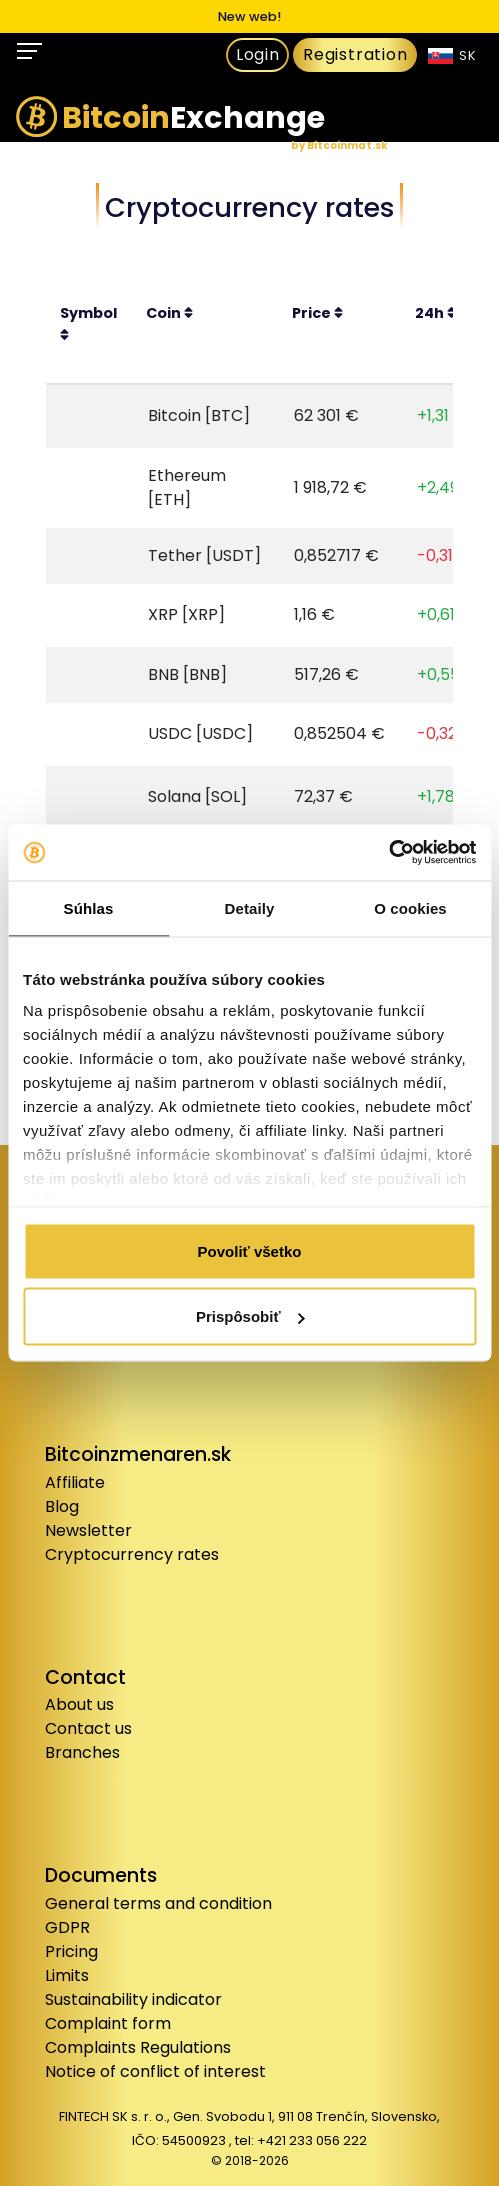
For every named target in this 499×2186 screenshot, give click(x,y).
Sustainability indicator (133, 1999)
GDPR (67, 1927)
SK (452, 56)
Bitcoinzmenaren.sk (138, 1454)
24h (435, 313)
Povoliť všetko (250, 1250)
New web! (249, 16)
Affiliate (75, 1482)
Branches (82, 1752)
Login (258, 54)
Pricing (71, 1951)
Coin (169, 313)
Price (317, 313)
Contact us (88, 1728)
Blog (62, 1506)
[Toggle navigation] (31, 50)
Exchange (170, 124)
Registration (355, 54)
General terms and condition (158, 1903)
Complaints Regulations (138, 2047)
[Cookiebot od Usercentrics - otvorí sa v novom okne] (388, 853)
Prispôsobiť (250, 1316)
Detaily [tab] (250, 907)
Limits (67, 1975)
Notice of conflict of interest (155, 2071)
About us (79, 1704)
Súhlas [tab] (89, 907)
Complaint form (108, 2023)
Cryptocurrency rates (132, 1554)
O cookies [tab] (410, 907)
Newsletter (88, 1530)
